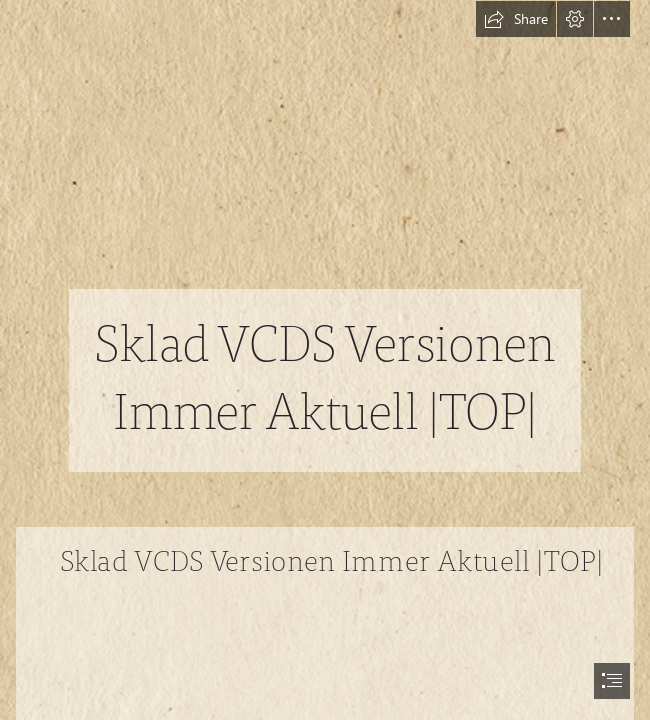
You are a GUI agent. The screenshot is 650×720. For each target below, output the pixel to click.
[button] (516, 19)
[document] (325, 360)
